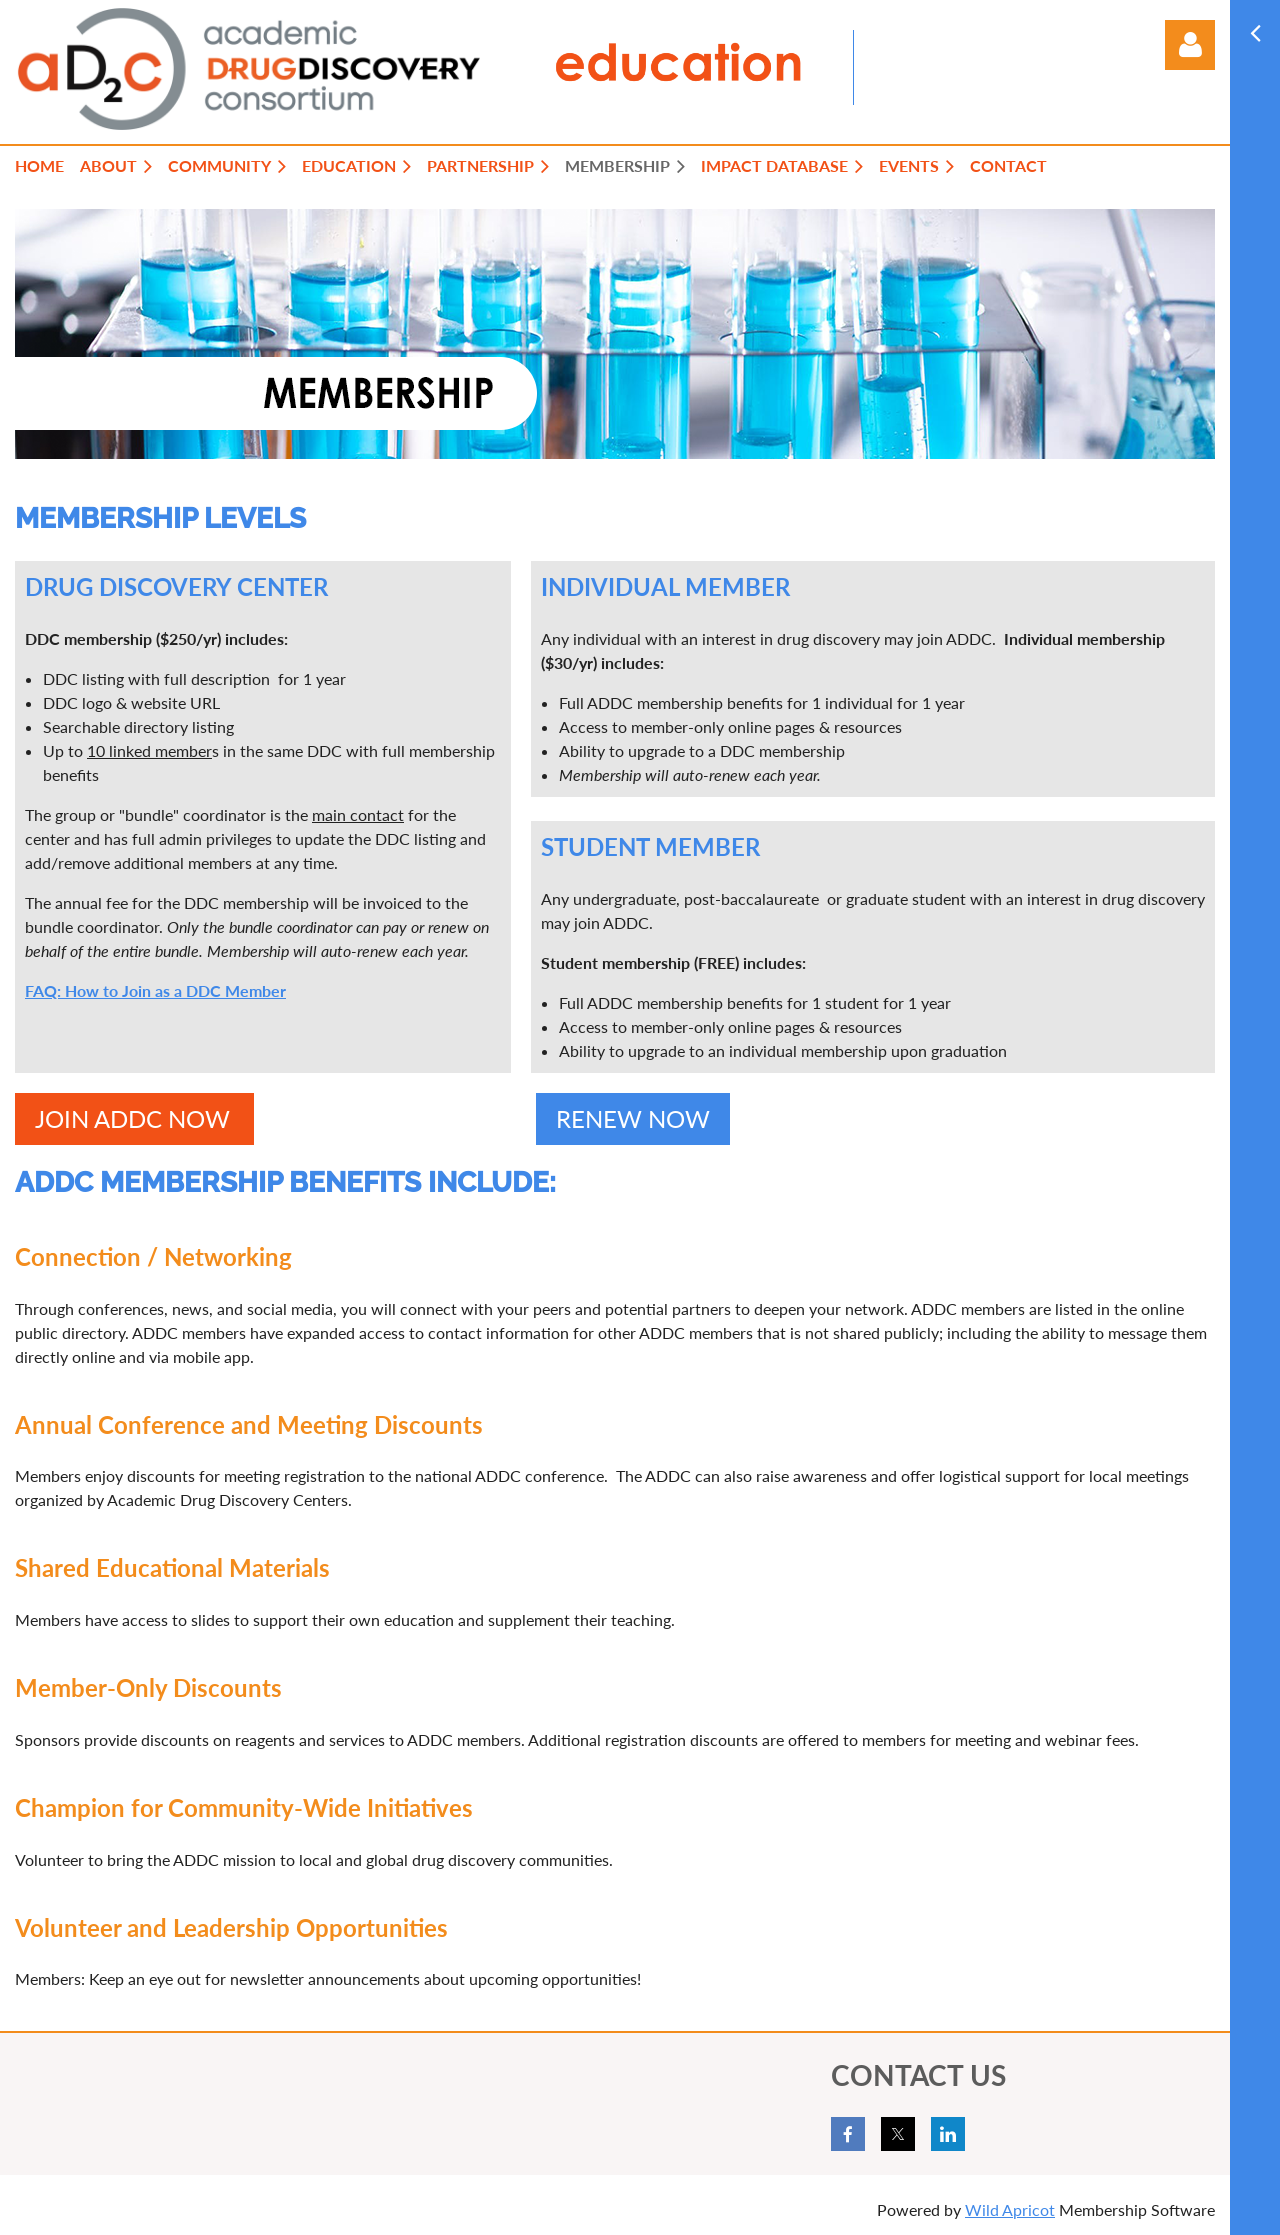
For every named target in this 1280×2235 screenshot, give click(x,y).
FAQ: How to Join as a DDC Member (155, 990)
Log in (1190, 45)
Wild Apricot (1010, 2209)
